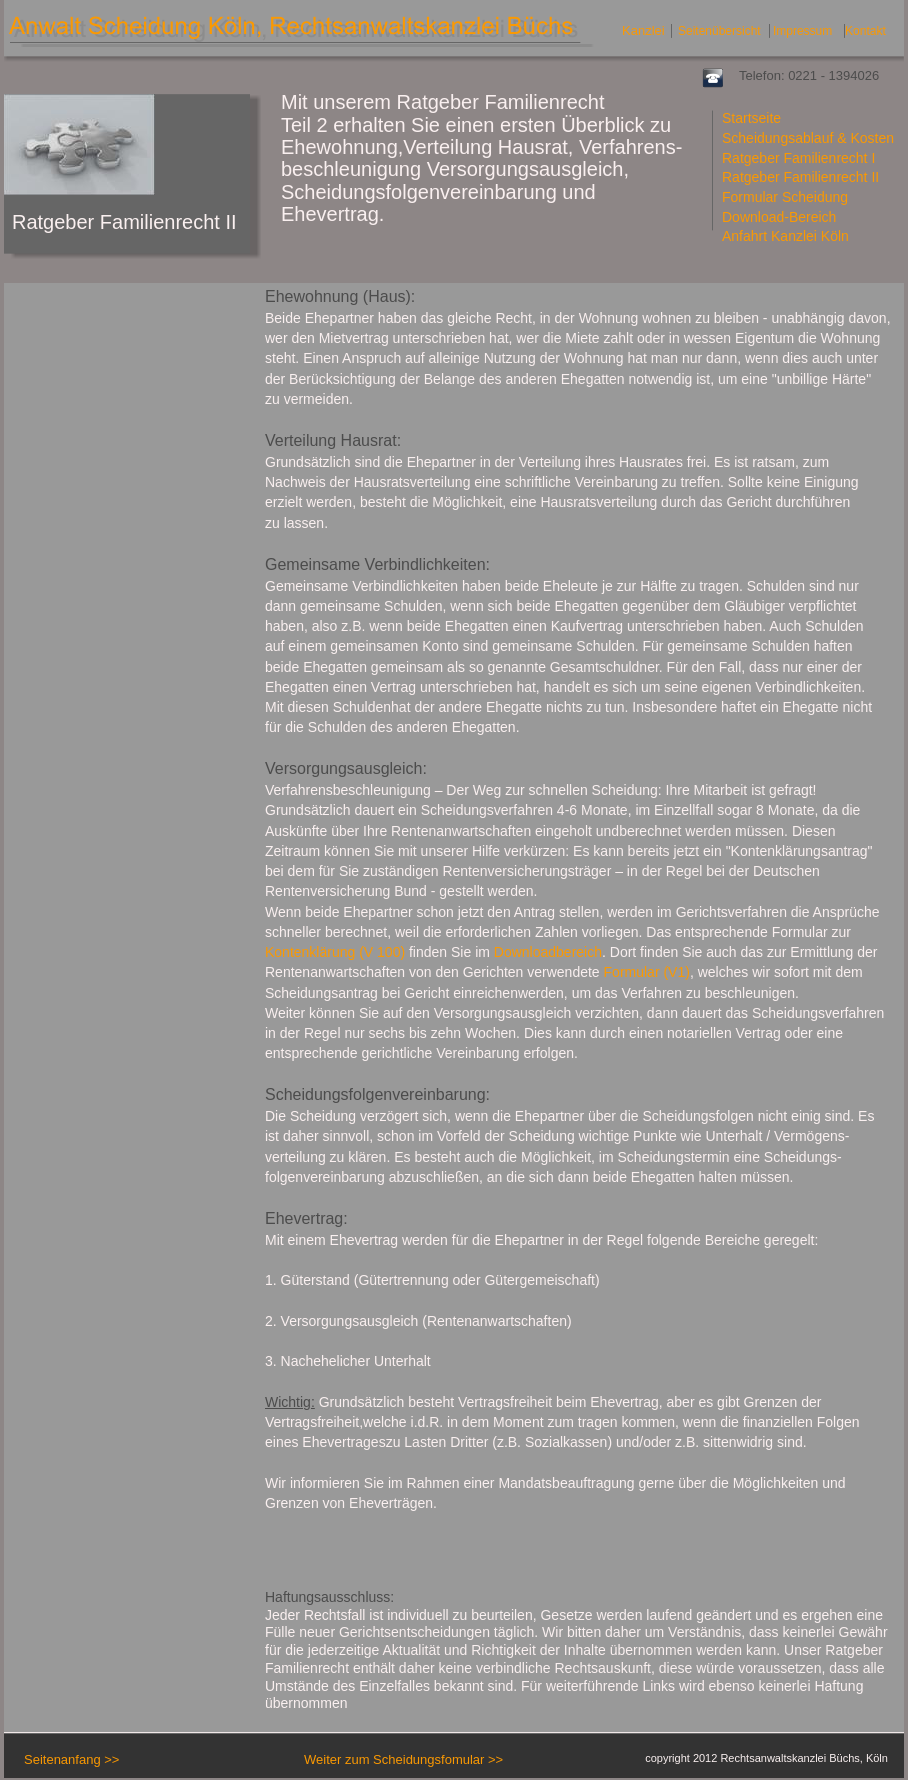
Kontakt (865, 31)
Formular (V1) (647, 972)
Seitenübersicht (719, 31)
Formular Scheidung (785, 197)
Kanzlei (643, 30)
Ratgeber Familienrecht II (800, 177)
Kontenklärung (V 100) (335, 952)
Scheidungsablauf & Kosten (808, 138)
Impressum (802, 31)
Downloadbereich (548, 952)
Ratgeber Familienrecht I (798, 158)
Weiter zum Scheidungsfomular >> (403, 1759)
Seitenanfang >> (71, 1759)
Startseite (751, 118)
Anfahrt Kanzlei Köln (785, 236)
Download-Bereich (779, 217)
